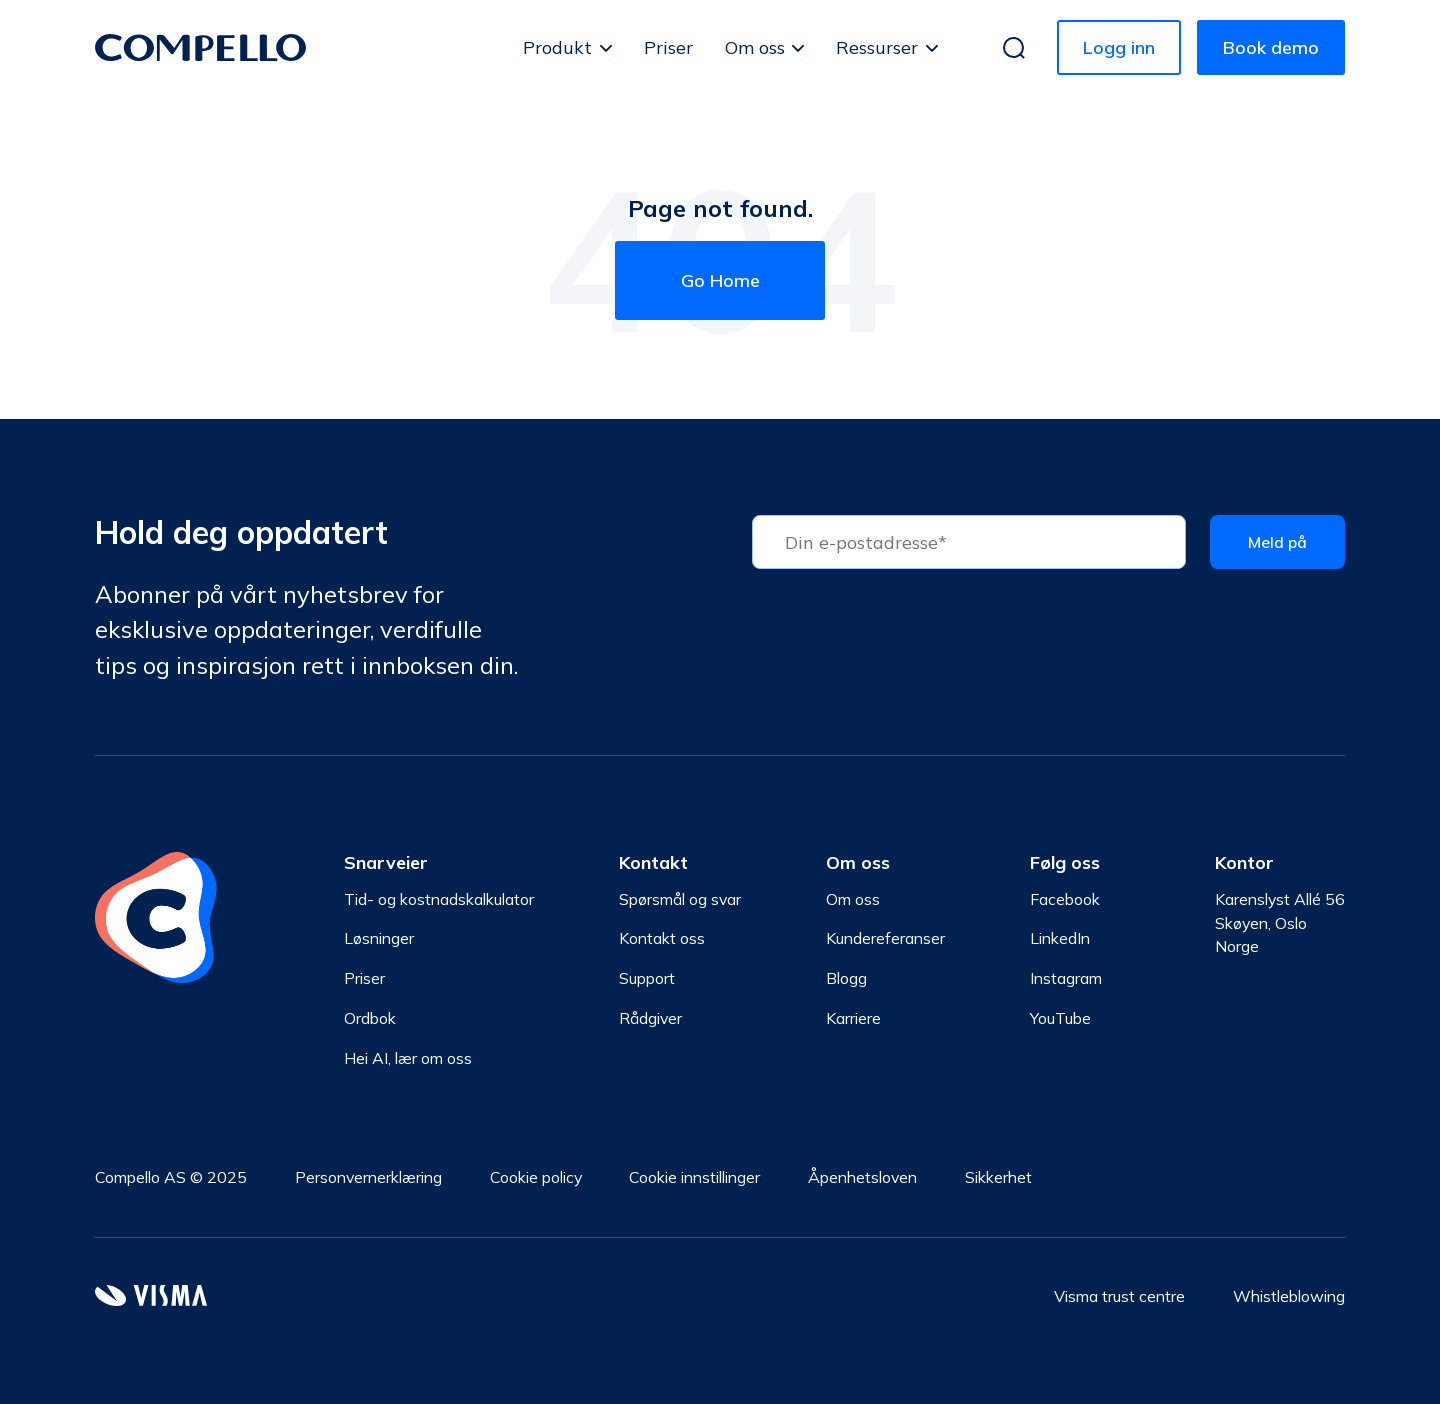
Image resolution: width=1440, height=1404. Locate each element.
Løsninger (379, 938)
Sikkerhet (998, 1177)
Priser (668, 47)
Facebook (1065, 899)
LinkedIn (1060, 938)
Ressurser (877, 47)
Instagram (1066, 978)
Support (647, 978)
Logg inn (1119, 47)
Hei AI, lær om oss (408, 1058)
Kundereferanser (885, 938)
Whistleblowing (1289, 1296)
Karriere (853, 1018)
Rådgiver (650, 1018)
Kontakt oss (662, 938)
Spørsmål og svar (680, 899)
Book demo (1271, 47)
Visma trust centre (1119, 1296)
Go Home (720, 280)
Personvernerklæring (368, 1177)
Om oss (755, 47)
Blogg (846, 978)
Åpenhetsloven (862, 1177)
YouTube (1060, 1018)
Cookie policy (536, 1177)
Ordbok (370, 1018)
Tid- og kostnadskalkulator (439, 899)
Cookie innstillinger (694, 1177)
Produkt (557, 47)
